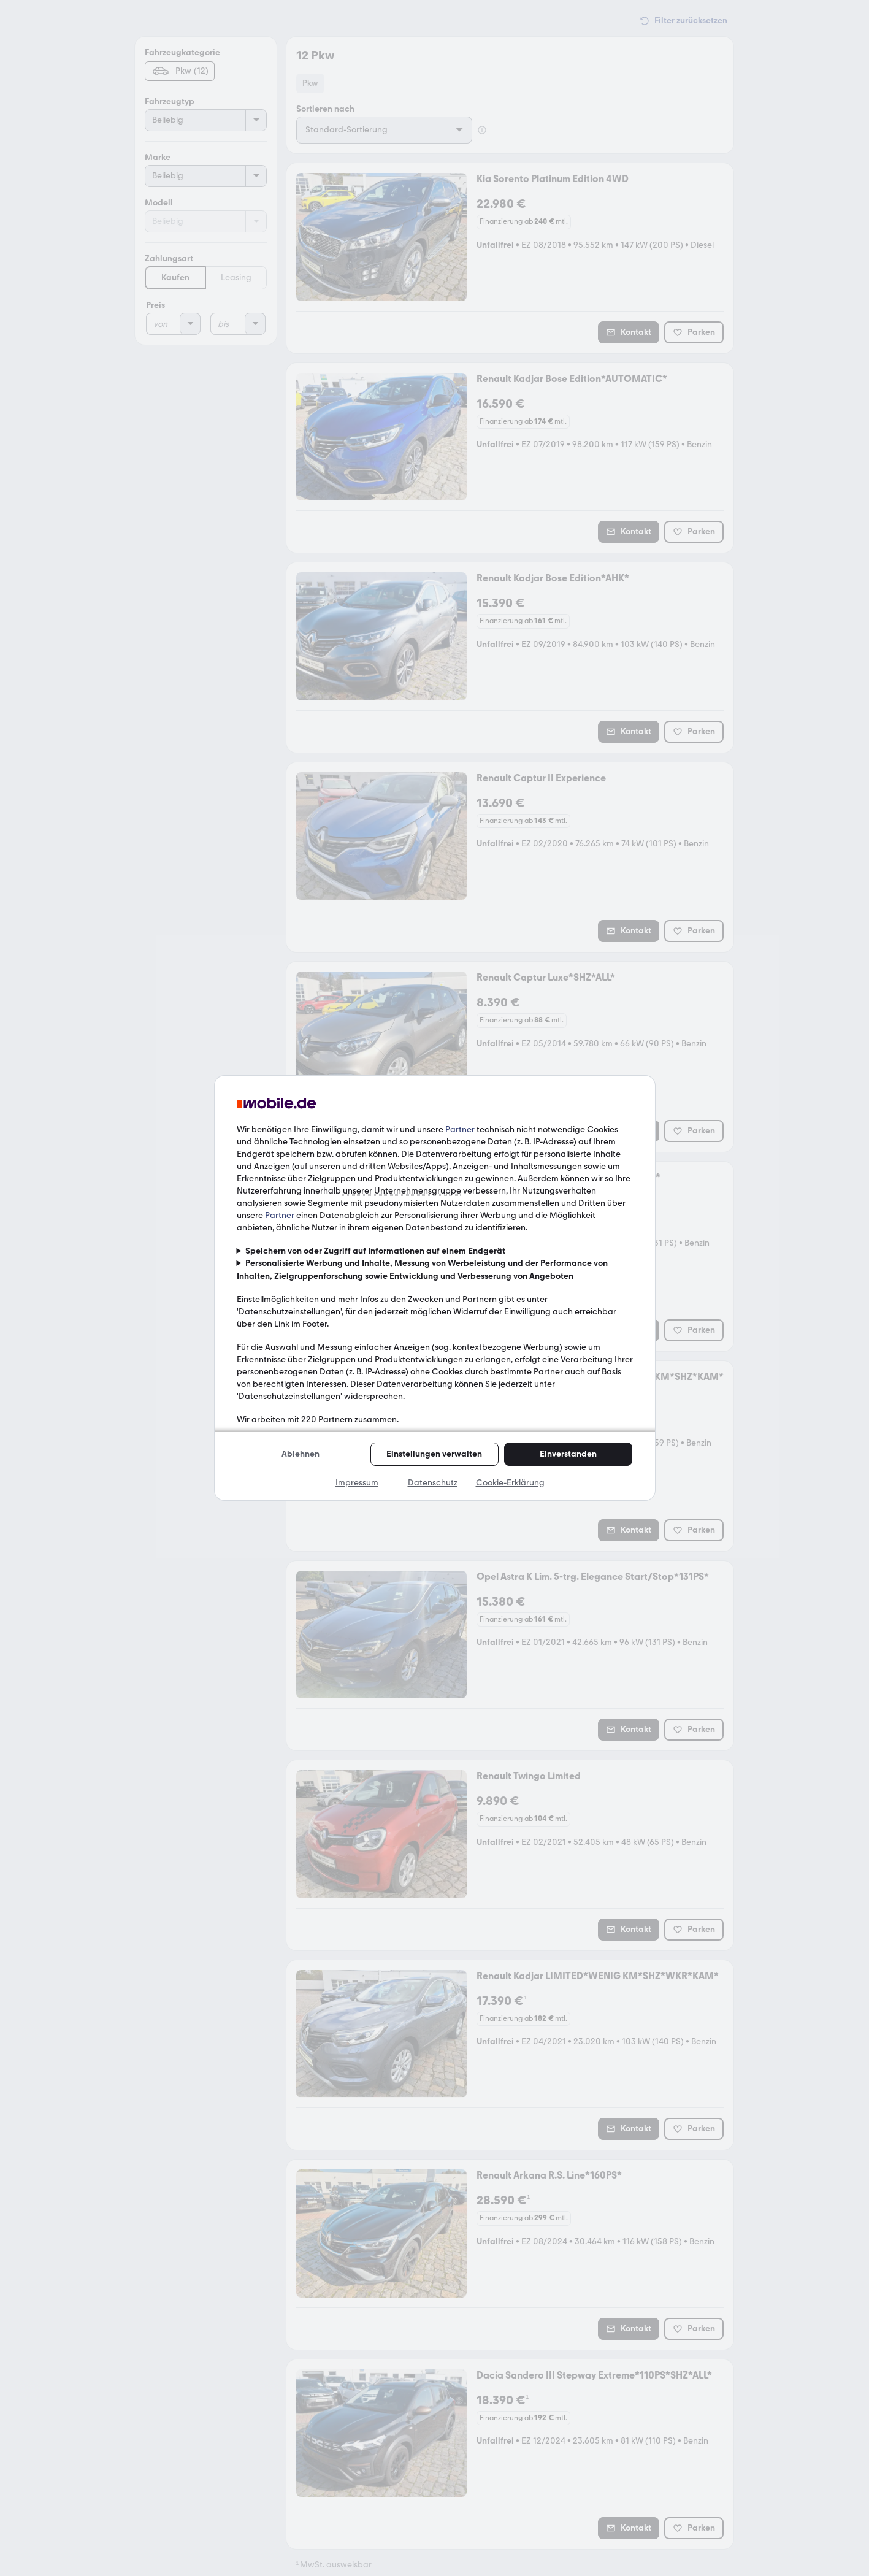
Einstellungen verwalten (434, 1454)
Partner (460, 1129)
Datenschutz (432, 1483)
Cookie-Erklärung (510, 1483)
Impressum (356, 1483)
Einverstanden (568, 1454)
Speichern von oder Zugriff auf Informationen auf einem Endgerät (375, 1251)
